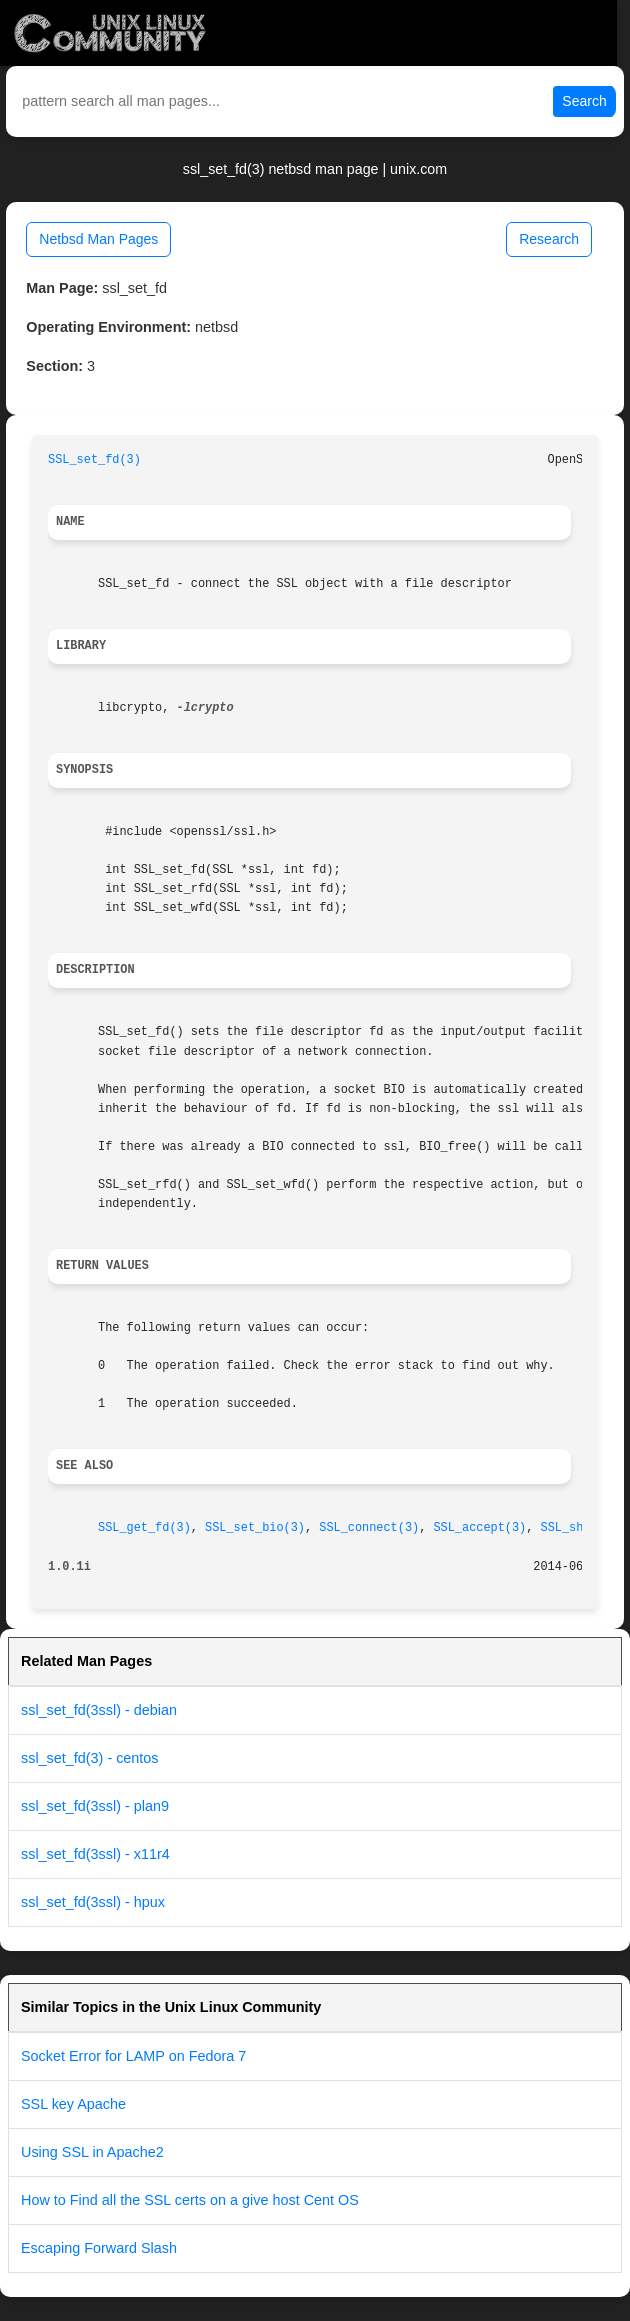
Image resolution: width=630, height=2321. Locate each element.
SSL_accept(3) (479, 1528)
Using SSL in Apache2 (92, 2152)
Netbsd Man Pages (98, 239)
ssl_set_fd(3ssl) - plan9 (95, 1806)
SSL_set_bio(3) (255, 1528)
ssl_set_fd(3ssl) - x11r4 (95, 1854)
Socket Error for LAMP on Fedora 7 (133, 2056)
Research (549, 239)
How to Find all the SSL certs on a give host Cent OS (190, 2200)
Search (584, 101)
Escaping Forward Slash (99, 2248)
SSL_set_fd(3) (94, 460)
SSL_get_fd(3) (144, 1528)
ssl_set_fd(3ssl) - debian (99, 1710)
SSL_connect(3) (369, 1528)
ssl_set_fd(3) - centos (90, 1758)
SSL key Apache (73, 2104)
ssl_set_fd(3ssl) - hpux (93, 1902)
